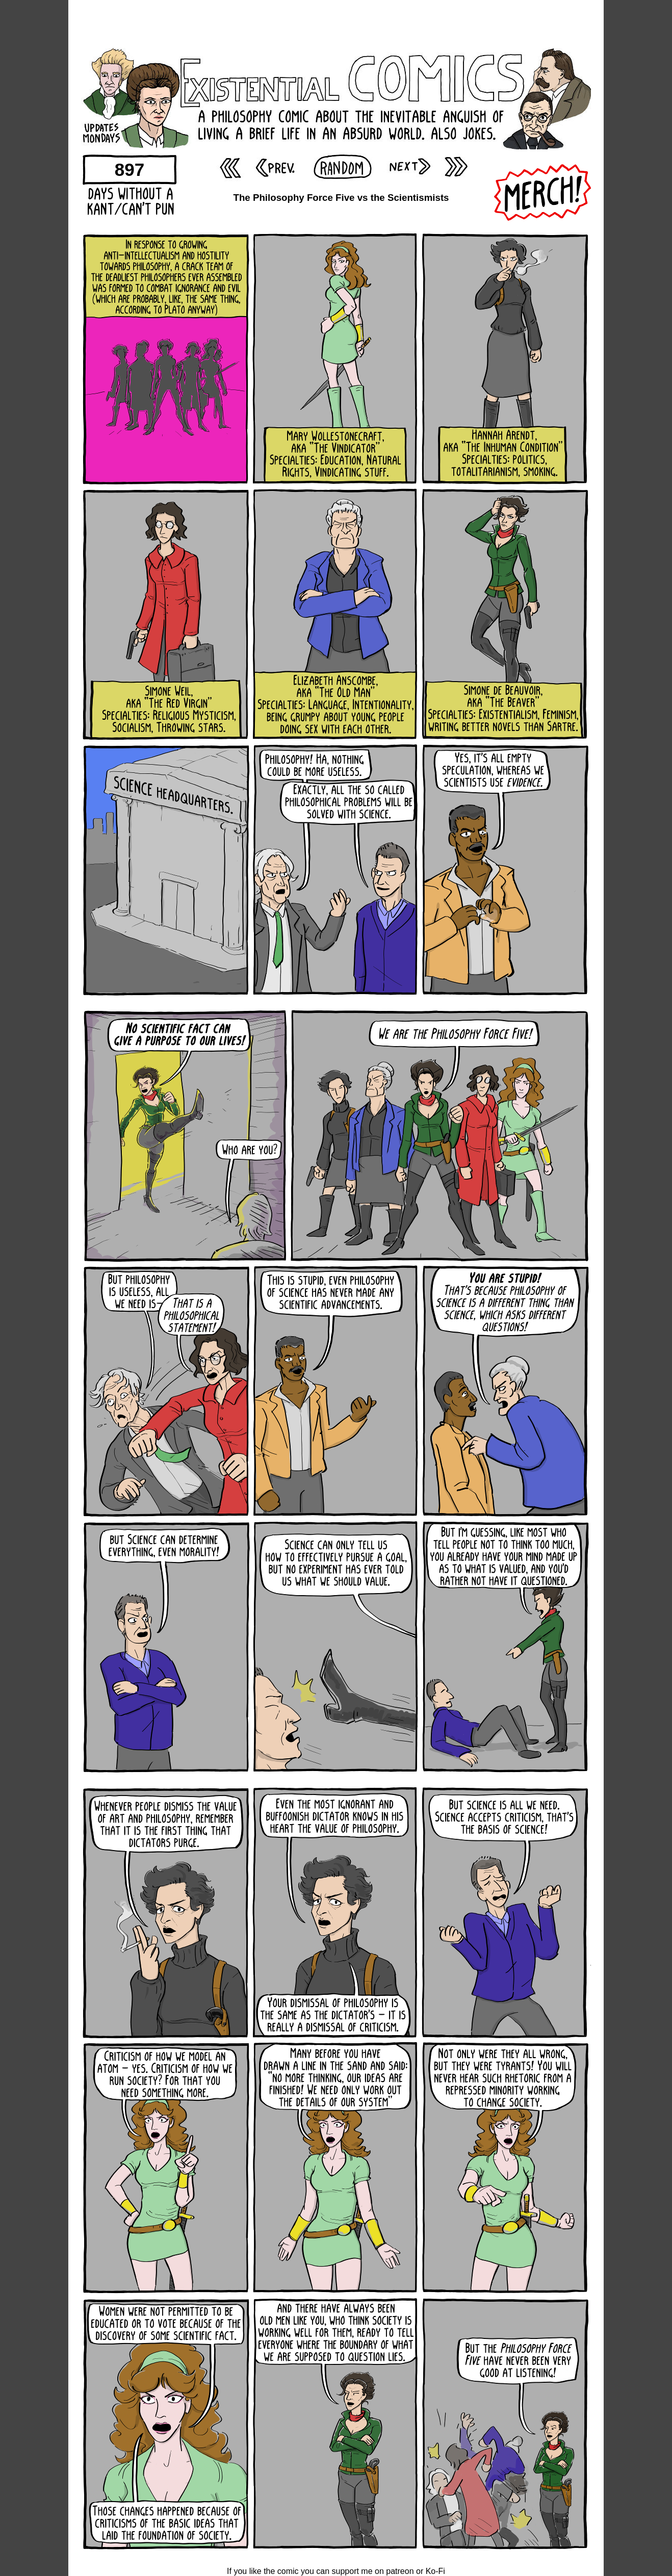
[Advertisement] (336, 23)
